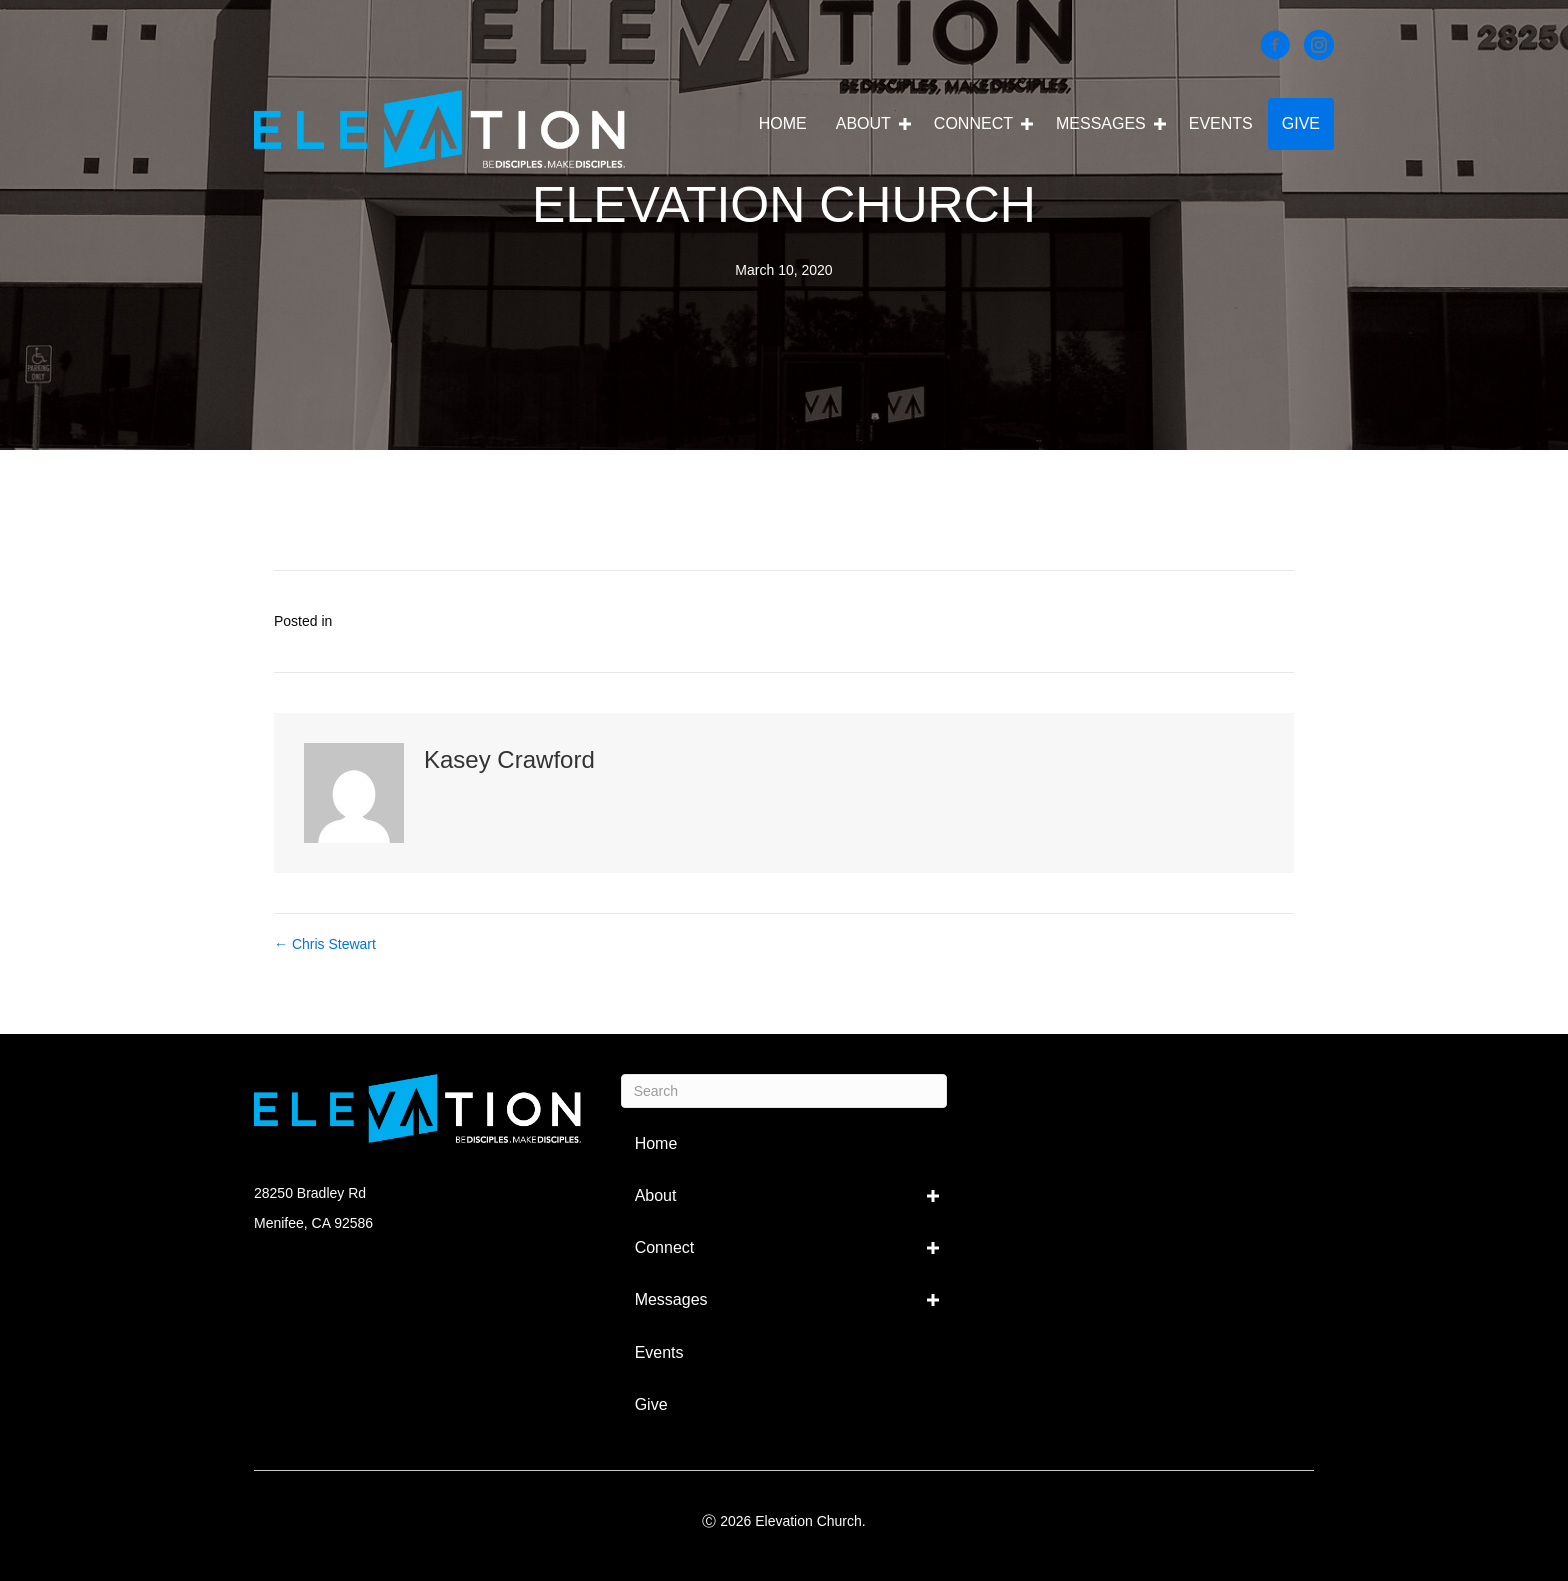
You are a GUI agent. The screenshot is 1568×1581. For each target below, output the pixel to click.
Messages (1101, 123)
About (863, 123)
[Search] (784, 1091)
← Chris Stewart (325, 944)
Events (1221, 123)
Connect (973, 123)
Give (1301, 123)
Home (783, 123)
